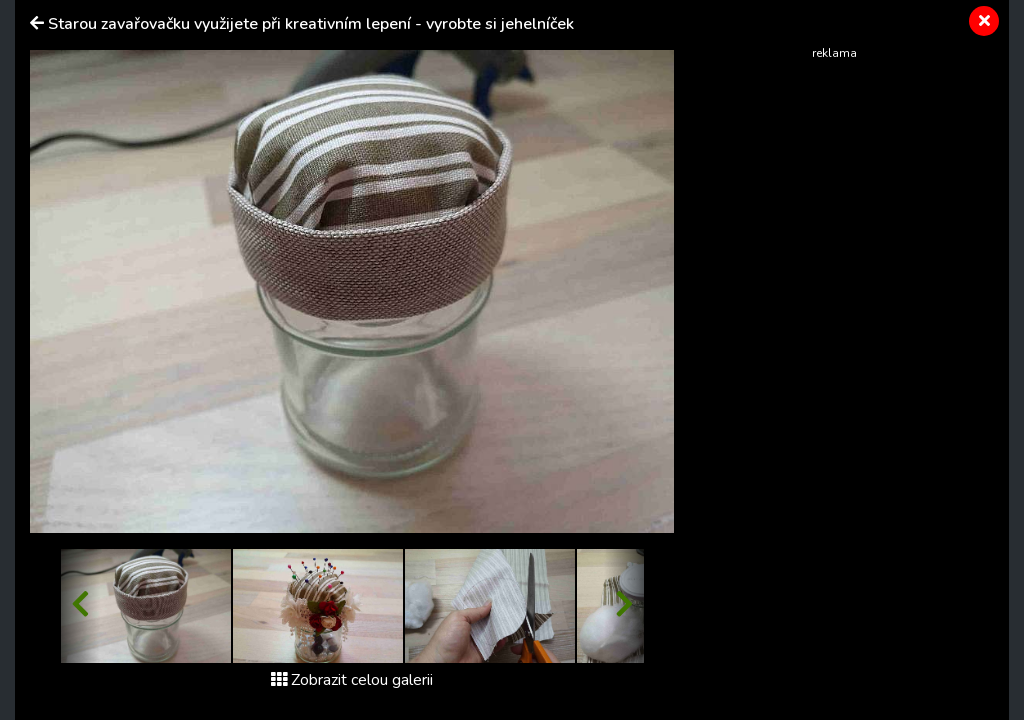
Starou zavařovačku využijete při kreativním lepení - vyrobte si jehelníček (311, 24)
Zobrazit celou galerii (352, 680)
